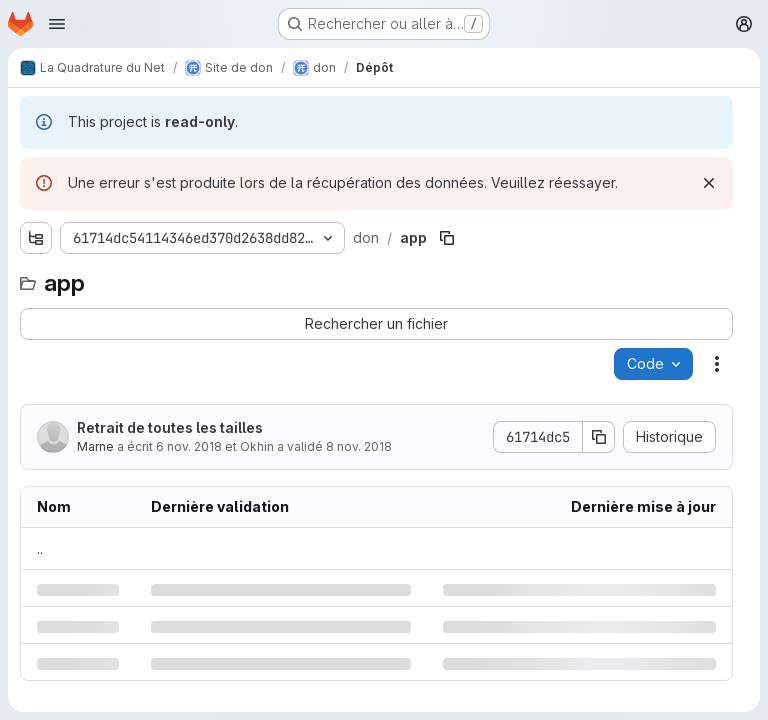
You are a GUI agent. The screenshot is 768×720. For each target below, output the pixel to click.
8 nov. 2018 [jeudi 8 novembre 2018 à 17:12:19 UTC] (359, 446)
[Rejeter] (709, 183)
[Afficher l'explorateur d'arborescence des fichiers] (36, 238)
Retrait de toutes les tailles (170, 427)
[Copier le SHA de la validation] (599, 437)
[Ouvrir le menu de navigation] (57, 24)
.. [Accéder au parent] (40, 548)
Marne (95, 446)
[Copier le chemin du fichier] (447, 238)
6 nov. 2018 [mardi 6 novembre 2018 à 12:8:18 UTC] (189, 446)
